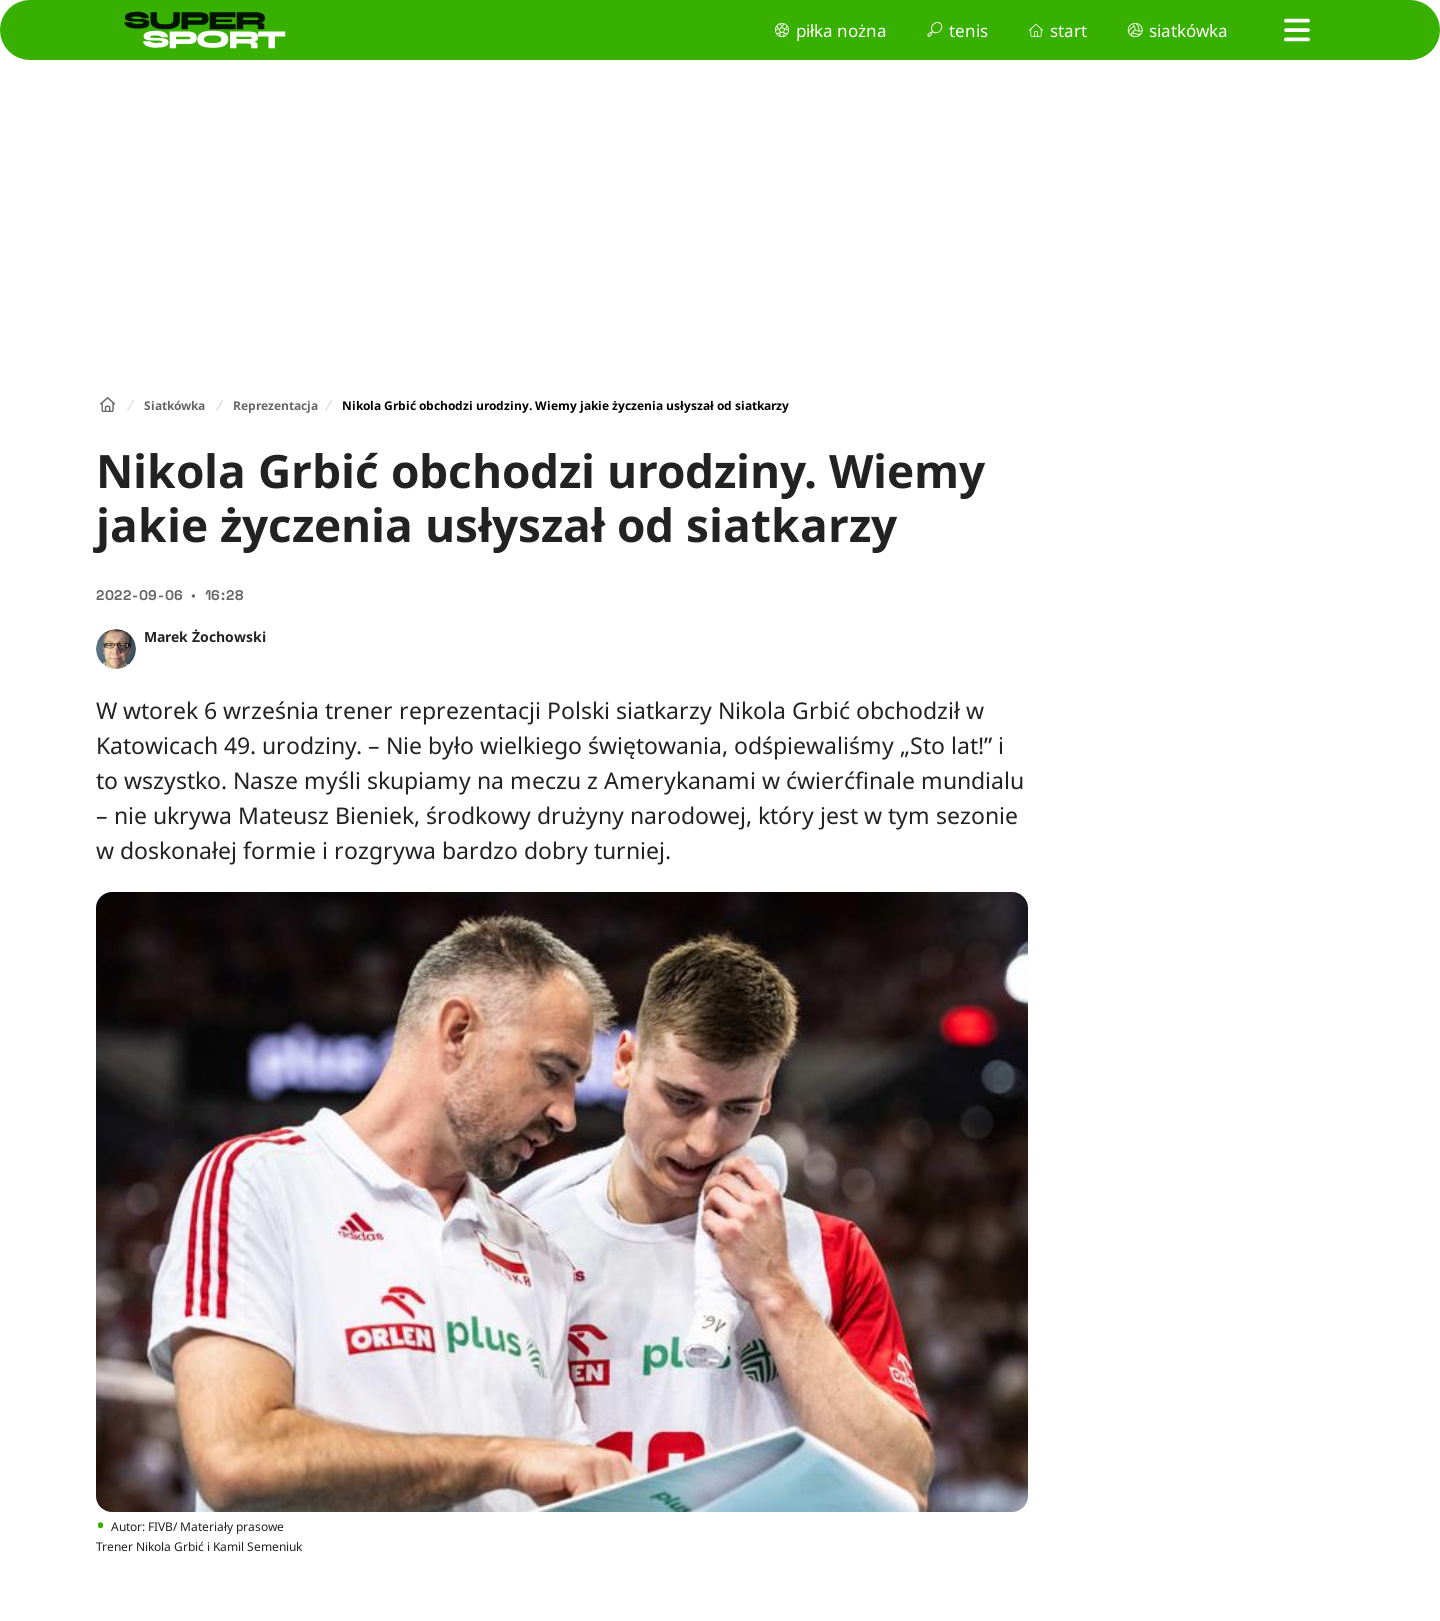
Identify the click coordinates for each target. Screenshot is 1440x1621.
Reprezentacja (275, 405)
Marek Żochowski (205, 636)
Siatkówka (174, 405)
